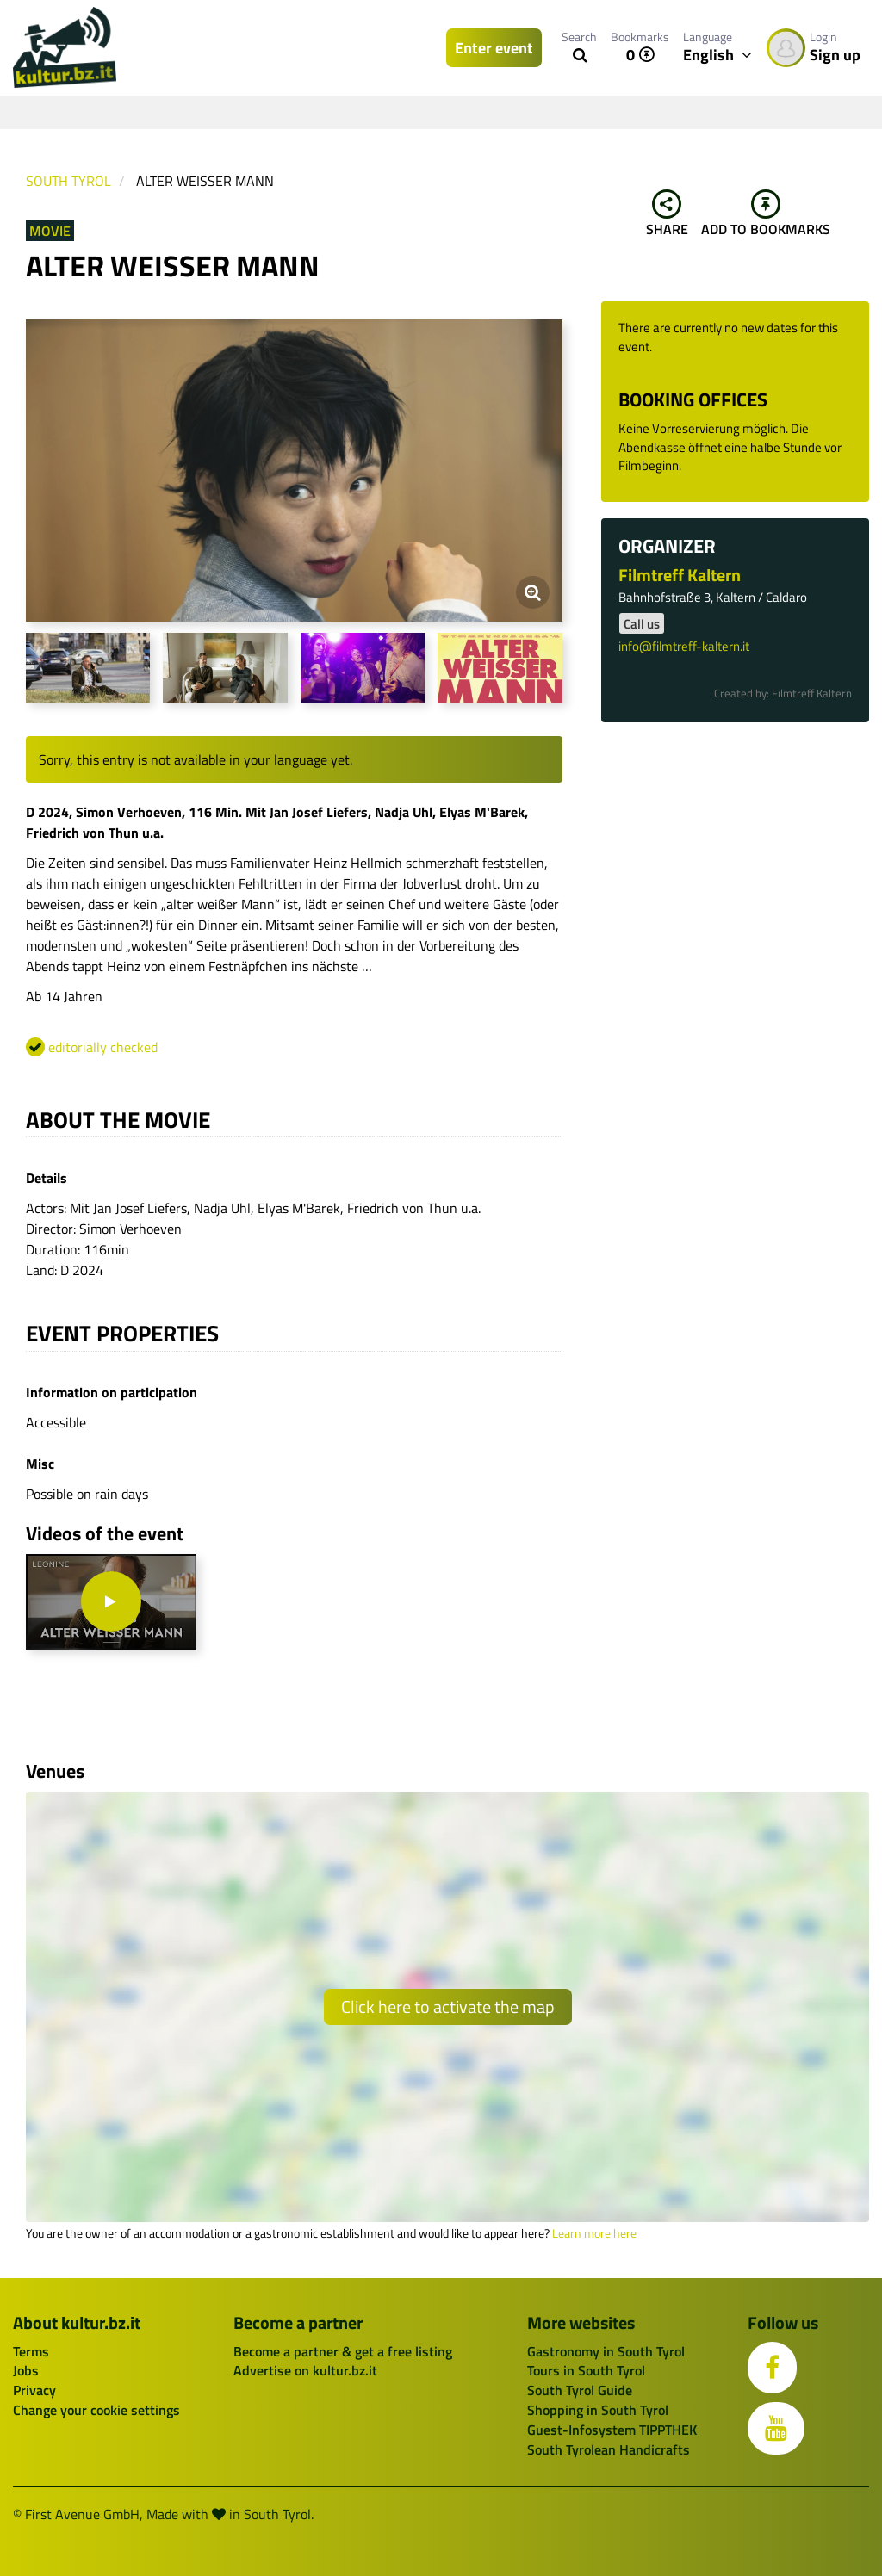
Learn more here (594, 2233)
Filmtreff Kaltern (679, 574)
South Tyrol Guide (579, 2390)
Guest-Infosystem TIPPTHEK (612, 2429)
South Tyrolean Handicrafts (608, 2449)
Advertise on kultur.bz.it (305, 2370)
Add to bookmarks (765, 214)
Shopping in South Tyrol (597, 2410)
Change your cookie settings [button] (96, 2410)
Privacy (34, 2390)
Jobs (26, 2370)
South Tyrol (68, 180)
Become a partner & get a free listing (342, 2351)
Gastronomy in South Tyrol (606, 2351)
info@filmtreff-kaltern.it (683, 646)
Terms (31, 2351)
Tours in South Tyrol (586, 2370)
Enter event (494, 47)
